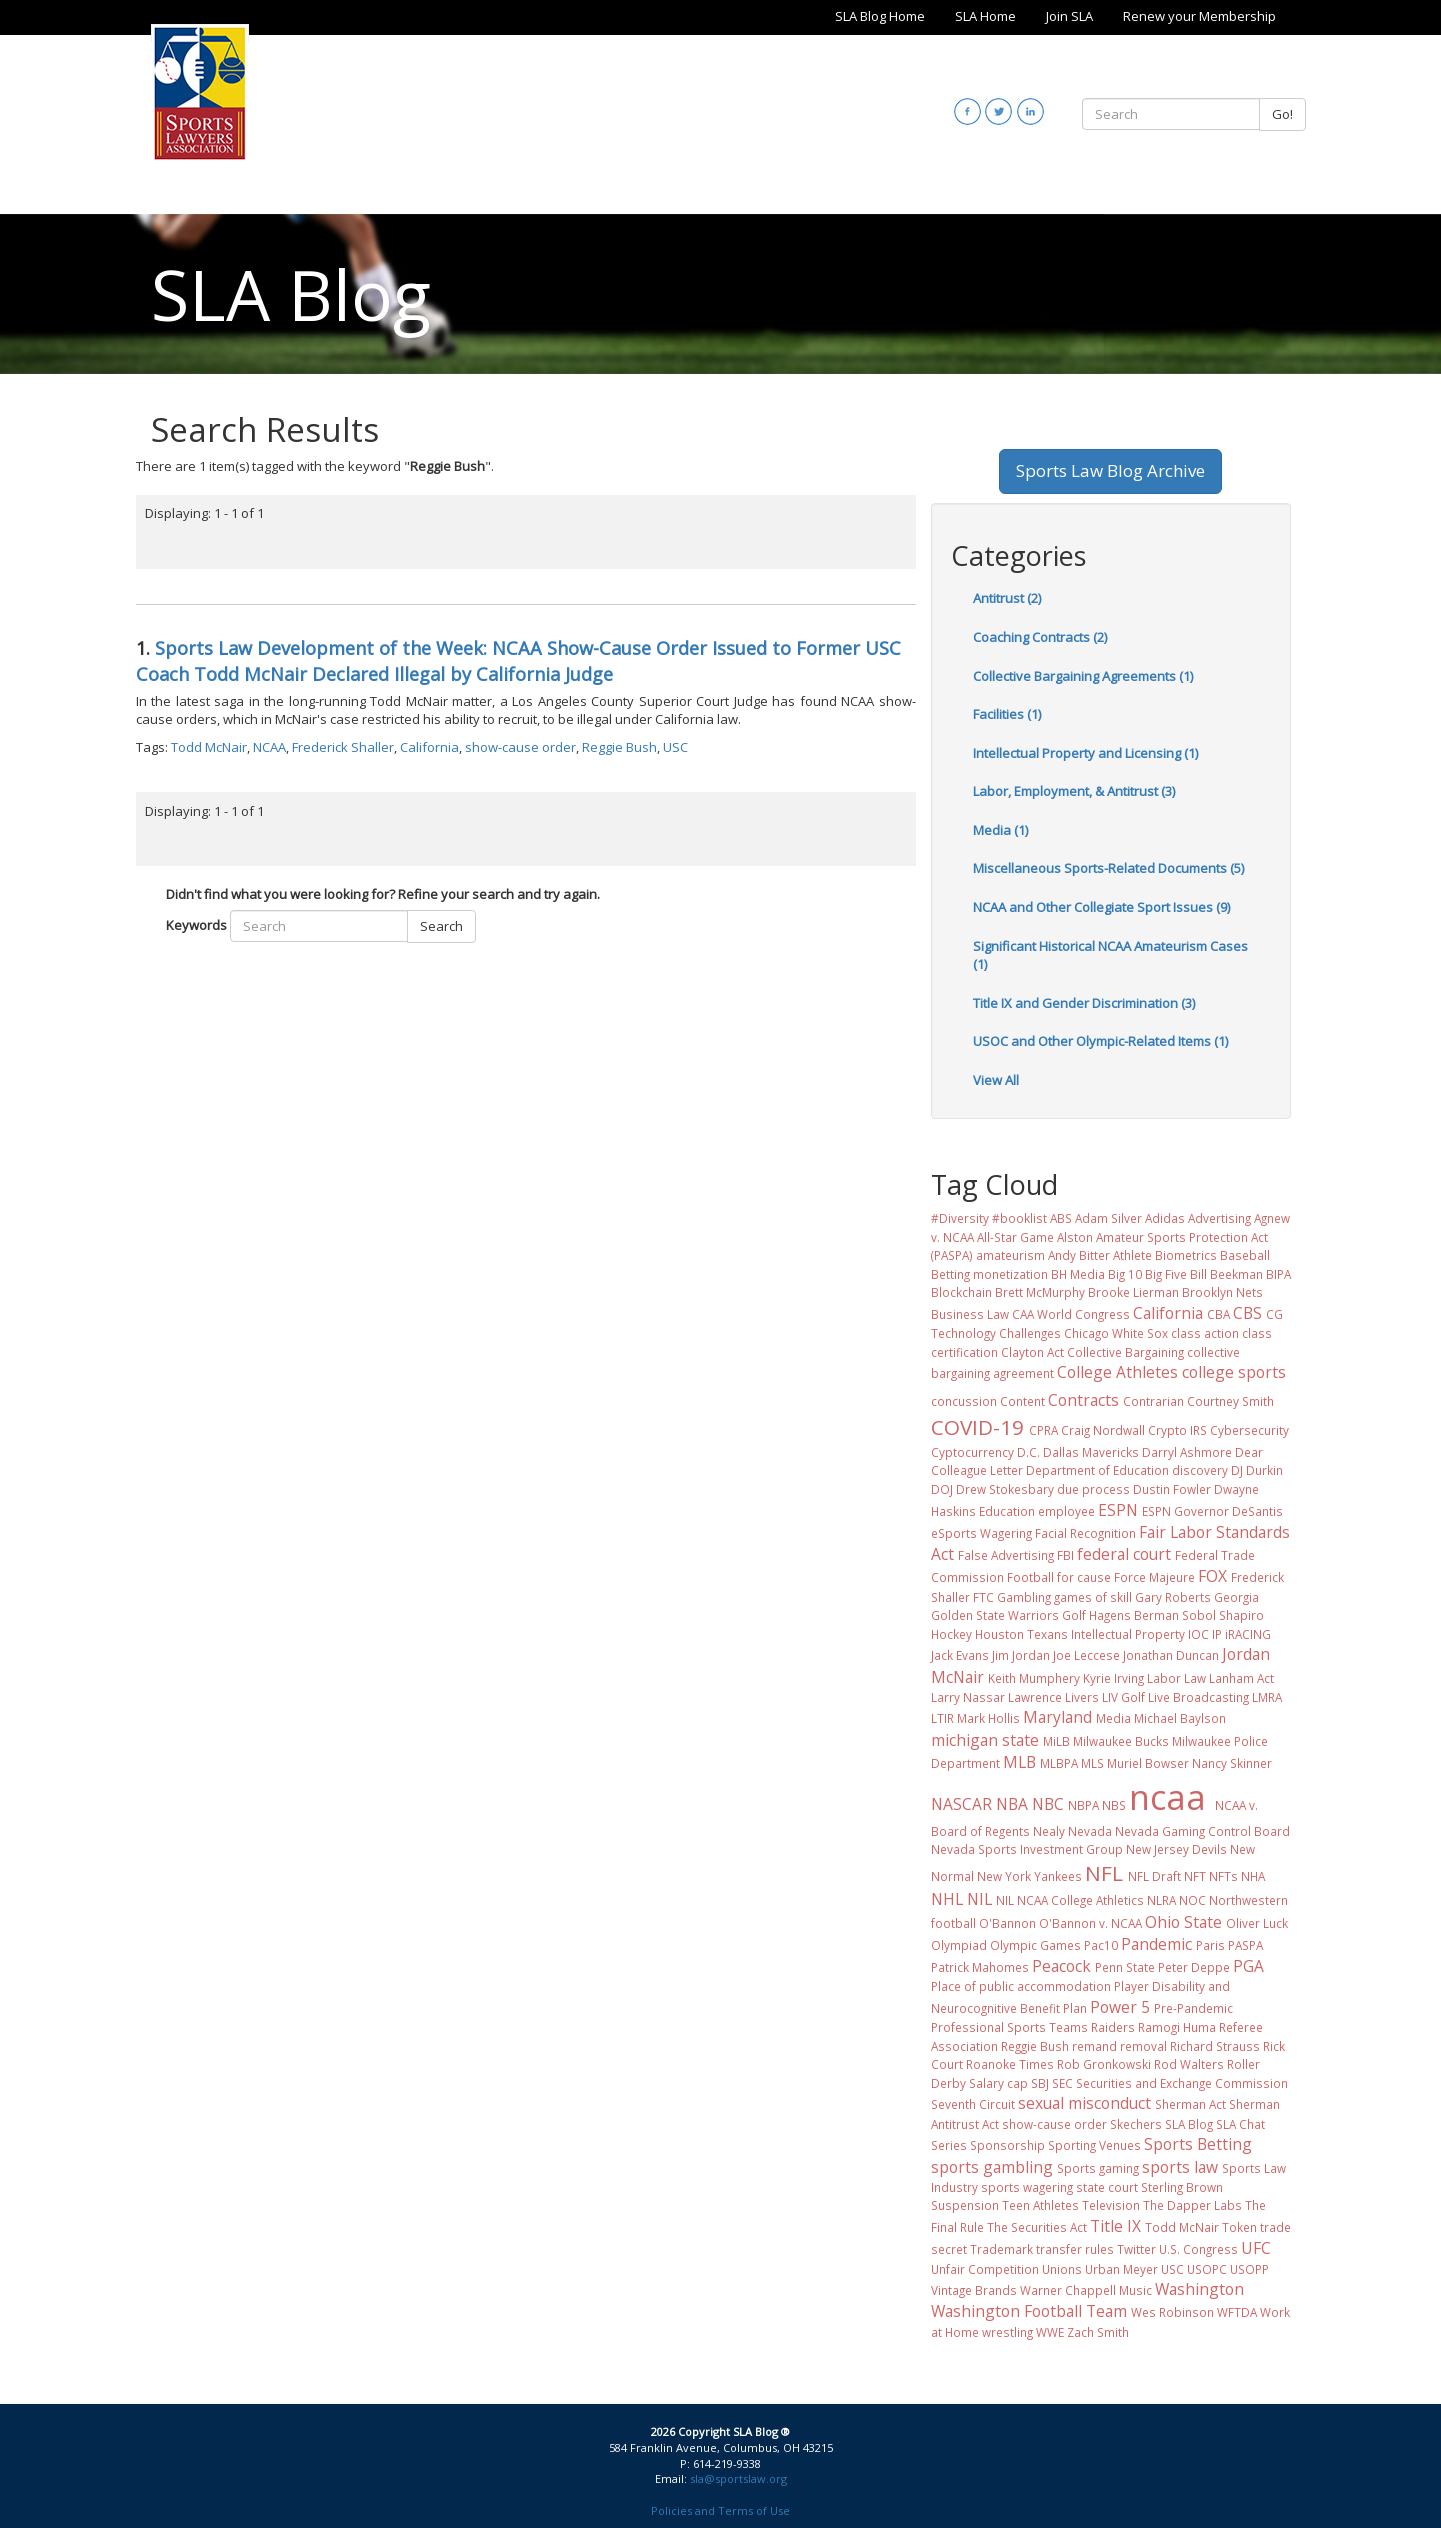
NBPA (1083, 1805)
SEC (1062, 2083)
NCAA (269, 747)
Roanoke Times (1010, 2064)
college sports (1234, 1372)
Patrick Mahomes (980, 1967)
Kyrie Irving (1113, 1678)
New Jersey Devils (1176, 1849)
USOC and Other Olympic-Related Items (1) (1100, 1041)
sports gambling (992, 2167)
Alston (1075, 1237)
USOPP (1249, 2269)
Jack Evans (960, 1655)
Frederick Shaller (343, 747)
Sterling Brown (1182, 2187)
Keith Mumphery (1034, 1678)
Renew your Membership (1199, 16)
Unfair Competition (985, 2269)
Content (1022, 1401)
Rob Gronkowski (1104, 2064)
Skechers (1136, 2124)
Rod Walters (1189, 2064)
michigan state (985, 1740)
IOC (1198, 1634)
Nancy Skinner (1232, 1763)
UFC (1256, 2248)
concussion (964, 1401)
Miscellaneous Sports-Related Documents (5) (1108, 868)
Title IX (1115, 2226)
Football (1030, 1577)
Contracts (1083, 1400)
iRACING (1248, 1634)
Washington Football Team (1029, 2311)
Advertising (1219, 1218)
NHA (1253, 1876)
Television (1111, 2205)
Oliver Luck (1257, 1923)
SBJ (1040, 2083)
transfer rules (1075, 2249)
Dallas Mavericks (1091, 1452)
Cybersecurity (1249, 1430)
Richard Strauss (1215, 2046)
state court (1107, 2187)
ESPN (1118, 1510)
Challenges (1030, 1333)
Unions (1062, 2269)
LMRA (1267, 1697)
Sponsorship (1007, 2145)
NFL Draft (1154, 1876)
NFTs (1223, 1876)
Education (1007, 1511)
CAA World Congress (1071, 1314)
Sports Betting (1198, 2144)
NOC (1192, 1900)
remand (1094, 2046)
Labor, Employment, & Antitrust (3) (1074, 791)
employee (1066, 1511)
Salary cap (998, 2083)
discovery (1200, 1470)
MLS (1092, 1763)
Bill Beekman (1226, 1274)
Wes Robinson (1172, 2312)
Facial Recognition (1085, 1533)
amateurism (1010, 1255)
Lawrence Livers (1053, 1697)
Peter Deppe (1194, 1967)
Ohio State (1183, 1922)
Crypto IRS (1177, 1430)
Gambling (1024, 1597)
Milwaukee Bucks (1121, 1741)
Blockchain (961, 1292)
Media (1113, 1718)
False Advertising (1006, 1555)
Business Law (970, 1314)
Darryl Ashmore (1187, 1452)
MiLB (1056, 1741)
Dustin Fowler (1172, 1489)
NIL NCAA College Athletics (1070, 1900)
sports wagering (1027, 2187)
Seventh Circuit (973, 2104)
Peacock (1061, 1966)
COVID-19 (977, 1427)
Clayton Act (1032, 1352)
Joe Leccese (1086, 1655)
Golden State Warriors (995, 1615)
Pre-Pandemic (1193, 2008)
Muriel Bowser (1148, 1763)
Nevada (1090, 1831)
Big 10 (1125, 1274)
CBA (1218, 1314)
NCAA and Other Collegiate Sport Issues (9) (1101, 907)
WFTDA (1237, 2312)
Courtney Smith (1230, 1401)
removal (1143, 2046)
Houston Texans (1021, 1634)
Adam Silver (1108, 1218)
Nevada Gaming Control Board (1202, 1831)
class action (1205, 1333)
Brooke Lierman (1133, 1292)
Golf (1074, 1615)
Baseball (1245, 1255)
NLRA (1161, 1900)
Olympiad (959, 1945)
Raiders (1113, 2027)
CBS (1247, 1313)
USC (675, 747)
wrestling (1007, 2332)
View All (996, 1080)
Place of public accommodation (1021, 1986)
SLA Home (985, 16)
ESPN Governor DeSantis (1212, 1511)
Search (441, 926)
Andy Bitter (1079, 1255)
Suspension (965, 2205)
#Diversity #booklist (989, 1218)
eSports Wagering (981, 1533)
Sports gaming (1098, 2168)
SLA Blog (1189, 2124)
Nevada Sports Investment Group (1027, 1849)
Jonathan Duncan (1171, 1655)
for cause (1084, 1577)
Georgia (1236, 1597)
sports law (1180, 2167)
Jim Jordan (1021, 1655)
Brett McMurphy (1040, 1292)
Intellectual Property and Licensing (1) (1085, 753)
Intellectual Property (1128, 1634)
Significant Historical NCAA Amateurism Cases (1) (1110, 955)
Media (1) (1000, 830)
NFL (1104, 1873)
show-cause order (520, 747)
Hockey (951, 1634)
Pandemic (1156, 1944)
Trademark (1001, 2249)
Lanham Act (1241, 1678)
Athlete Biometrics (1165, 1255)
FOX (1212, 1576)
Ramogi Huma (1177, 2027)
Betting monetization (989, 1274)
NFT (1195, 1876)
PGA (1248, 1966)
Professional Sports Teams (1009, 2027)
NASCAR (961, 1804)
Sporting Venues (1094, 2145)
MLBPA (1059, 1763)
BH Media (1078, 1274)
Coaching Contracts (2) (1040, 637)
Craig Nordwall (1103, 1430)
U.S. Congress (1198, 2249)
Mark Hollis (988, 1718)
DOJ (942, 1489)
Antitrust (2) (1007, 598)
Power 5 (1120, 2007)
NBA (1012, 1804)
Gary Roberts (1173, 1597)
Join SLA (1069, 16)
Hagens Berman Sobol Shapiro (1176, 1615)
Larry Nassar (968, 1697)
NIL (979, 1899)
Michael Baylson (1180, 1718)
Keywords (196, 925)
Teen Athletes (1040, 2205)
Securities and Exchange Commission (1182, 2083)
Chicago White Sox (1116, 1333)
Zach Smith (1098, 2332)
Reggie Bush (619, 747)
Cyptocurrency (972, 1452)
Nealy (1049, 1831)
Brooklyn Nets (1222, 1292)
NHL (947, 1899)
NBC (1048, 1804)
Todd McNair (209, 747)
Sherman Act (1190, 2104)
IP (1217, 1634)
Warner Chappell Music (1086, 2290)
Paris (1210, 1945)
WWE (1050, 2332)
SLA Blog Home (880, 16)
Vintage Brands (974, 2290)
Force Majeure (1154, 1577)
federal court (1124, 1554)
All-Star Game (1015, 1237)
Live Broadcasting (1198, 1697)
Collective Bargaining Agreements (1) (1083, 676)
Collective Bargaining (1125, 1352)
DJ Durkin (1257, 1470)
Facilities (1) (1007, 714)
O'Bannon (1007, 1923)
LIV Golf (1123, 1697)
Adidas (1165, 1218)
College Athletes (1117, 1372)
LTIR (942, 1718)
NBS (1114, 1805)
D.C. (1028, 1452)
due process (1093, 1489)
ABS (1061, 1218)
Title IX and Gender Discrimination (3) (1084, 1003)
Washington (1199, 2289)
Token (1239, 2227)
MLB (1019, 1762)
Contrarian (1153, 1401)
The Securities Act (1037, 2227)
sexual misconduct (1084, 2103)
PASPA (1245, 1945)
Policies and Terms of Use (720, 2510)
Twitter (1136, 2249)
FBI (1065, 1555)
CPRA (1043, 1430)
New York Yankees (1029, 1876)
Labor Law (1176, 1678)
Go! (1282, 114)
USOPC (1207, 2269)
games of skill (1093, 1597)
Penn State (1125, 1967)
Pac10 (1101, 1945)
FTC (983, 1597)
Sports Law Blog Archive (1110, 470)
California (429, 747)
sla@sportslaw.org (738, 2478)
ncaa (1167, 1797)
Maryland (1057, 1717)
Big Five (1166, 1274)
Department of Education (1097, 1470)
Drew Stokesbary (1005, 1489)
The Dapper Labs (1192, 2205)
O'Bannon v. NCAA (1090, 1923)
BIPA (1278, 1274)
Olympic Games (1035, 1945)
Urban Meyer (1121, 2269)
